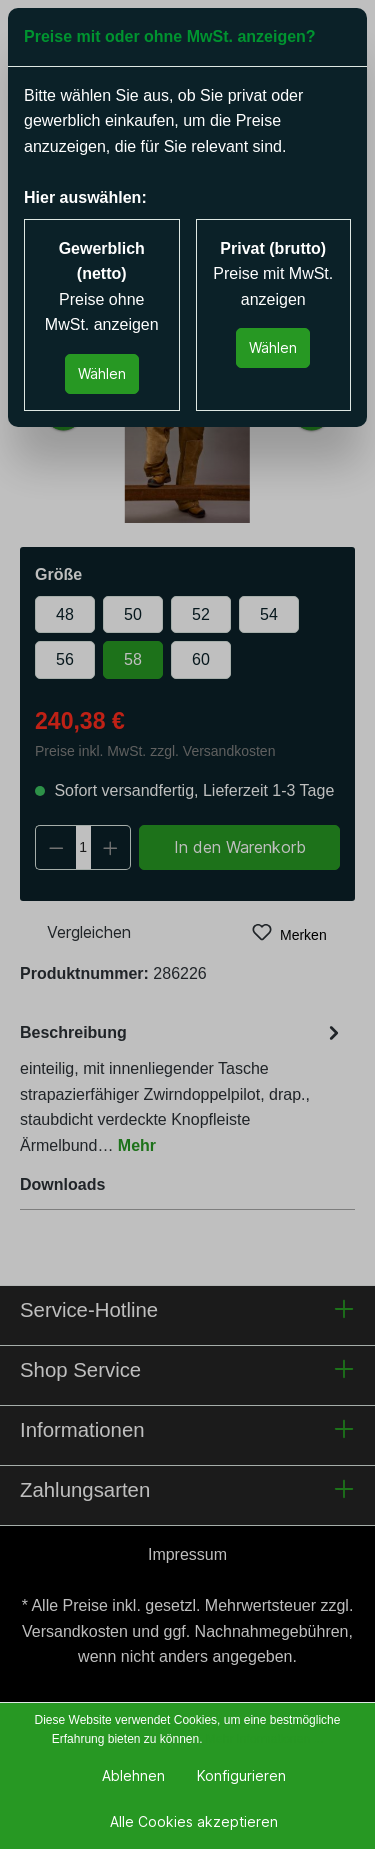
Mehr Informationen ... (264, 1739)
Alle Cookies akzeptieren (194, 1821)
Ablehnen (133, 1775)
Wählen (102, 373)
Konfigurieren (241, 1775)
